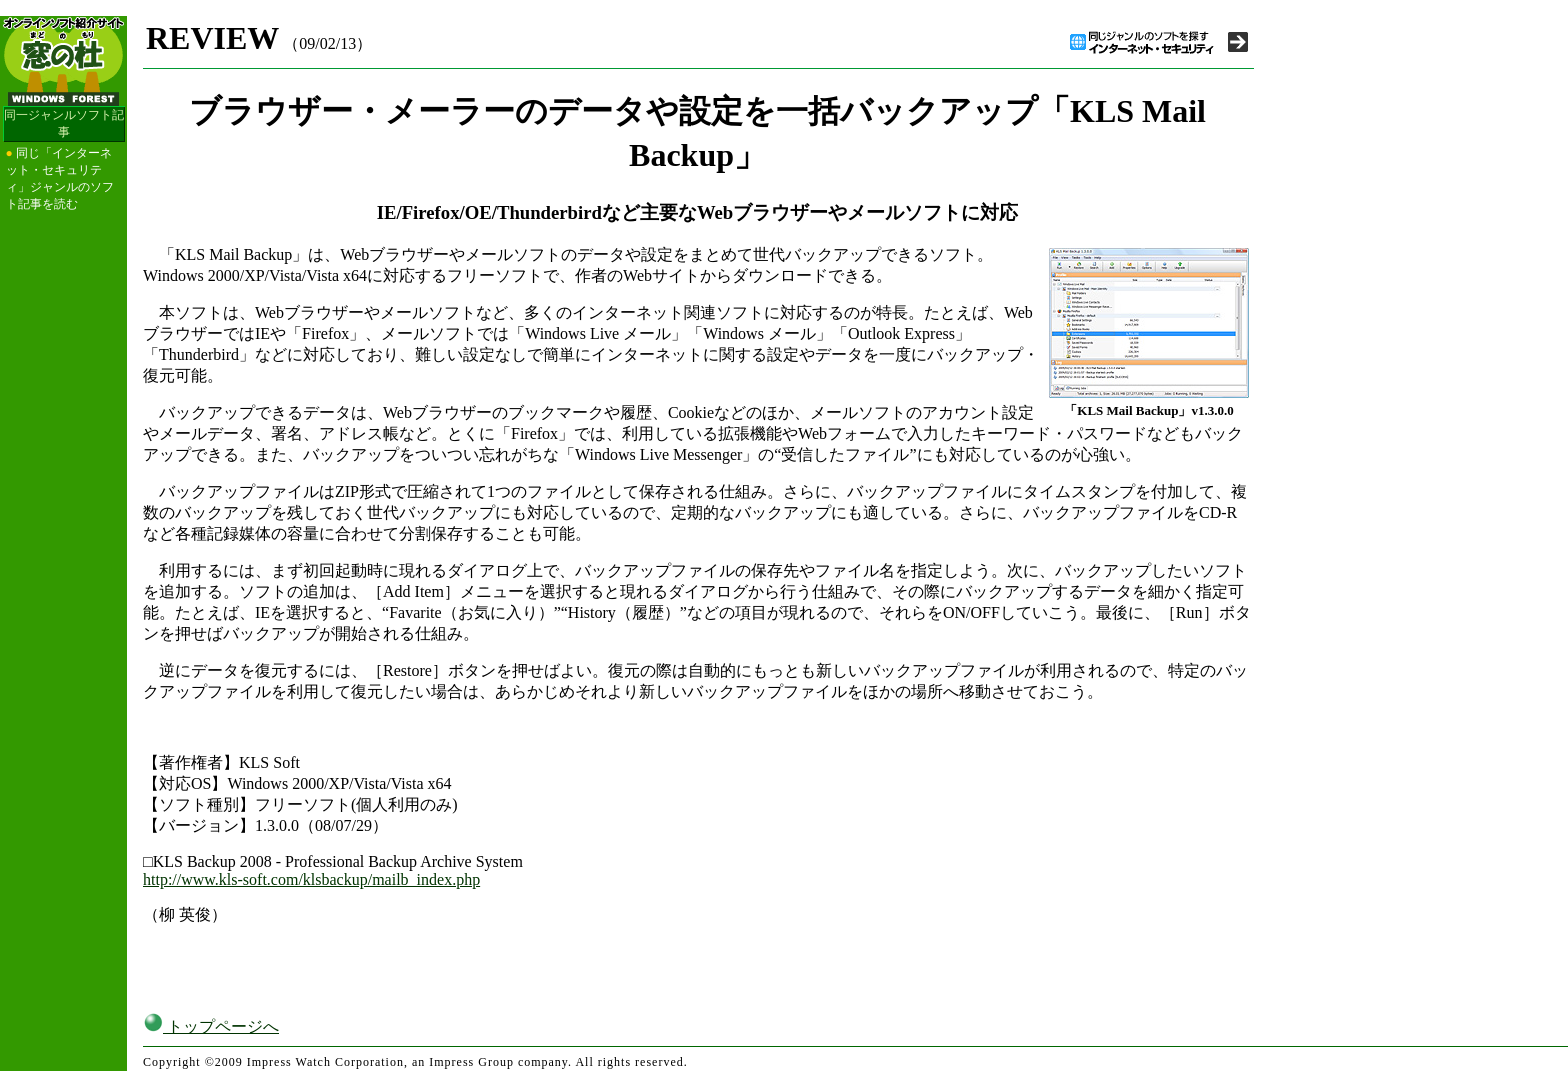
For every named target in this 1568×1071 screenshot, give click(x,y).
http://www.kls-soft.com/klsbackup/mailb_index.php (311, 879)
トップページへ (211, 1026)
